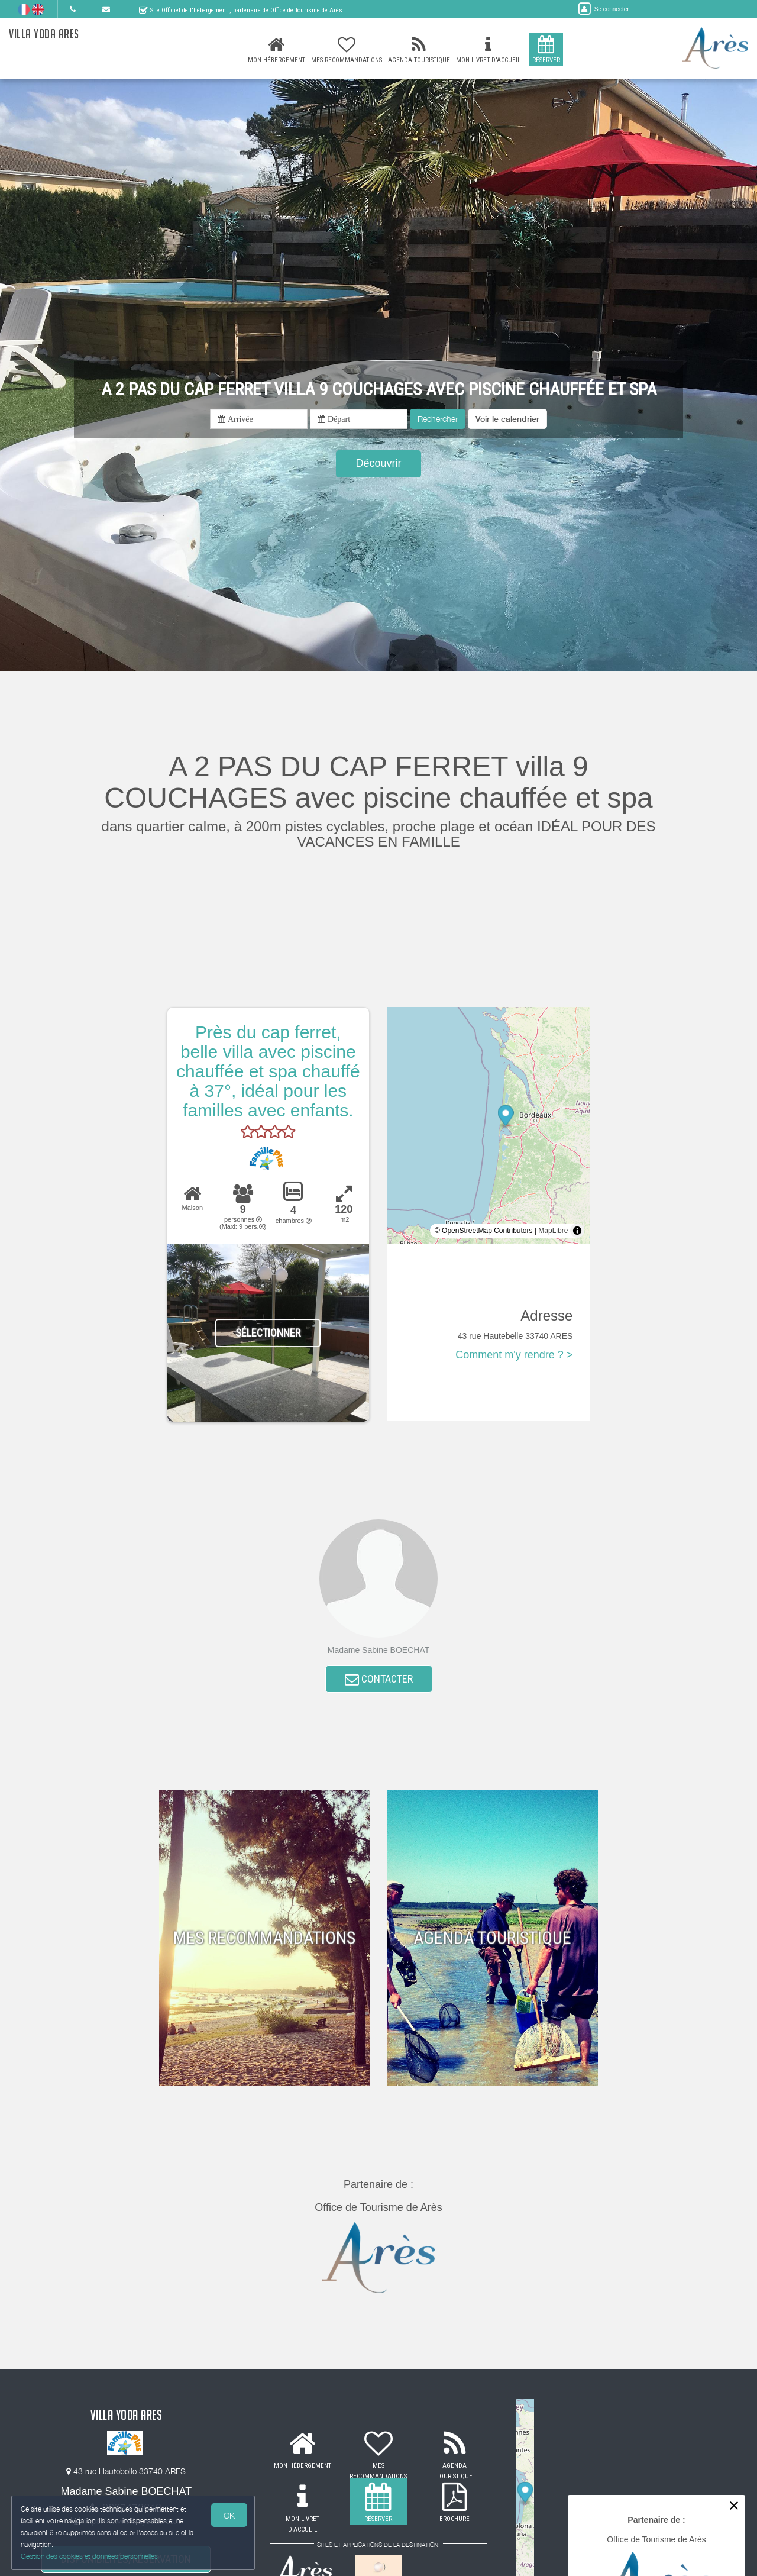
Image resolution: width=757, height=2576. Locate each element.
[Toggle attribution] (577, 1231)
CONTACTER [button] (379, 1680)
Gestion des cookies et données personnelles (89, 2556)
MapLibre (553, 1230)
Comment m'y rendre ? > (513, 1355)
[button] (507, 419)
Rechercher (438, 419)
